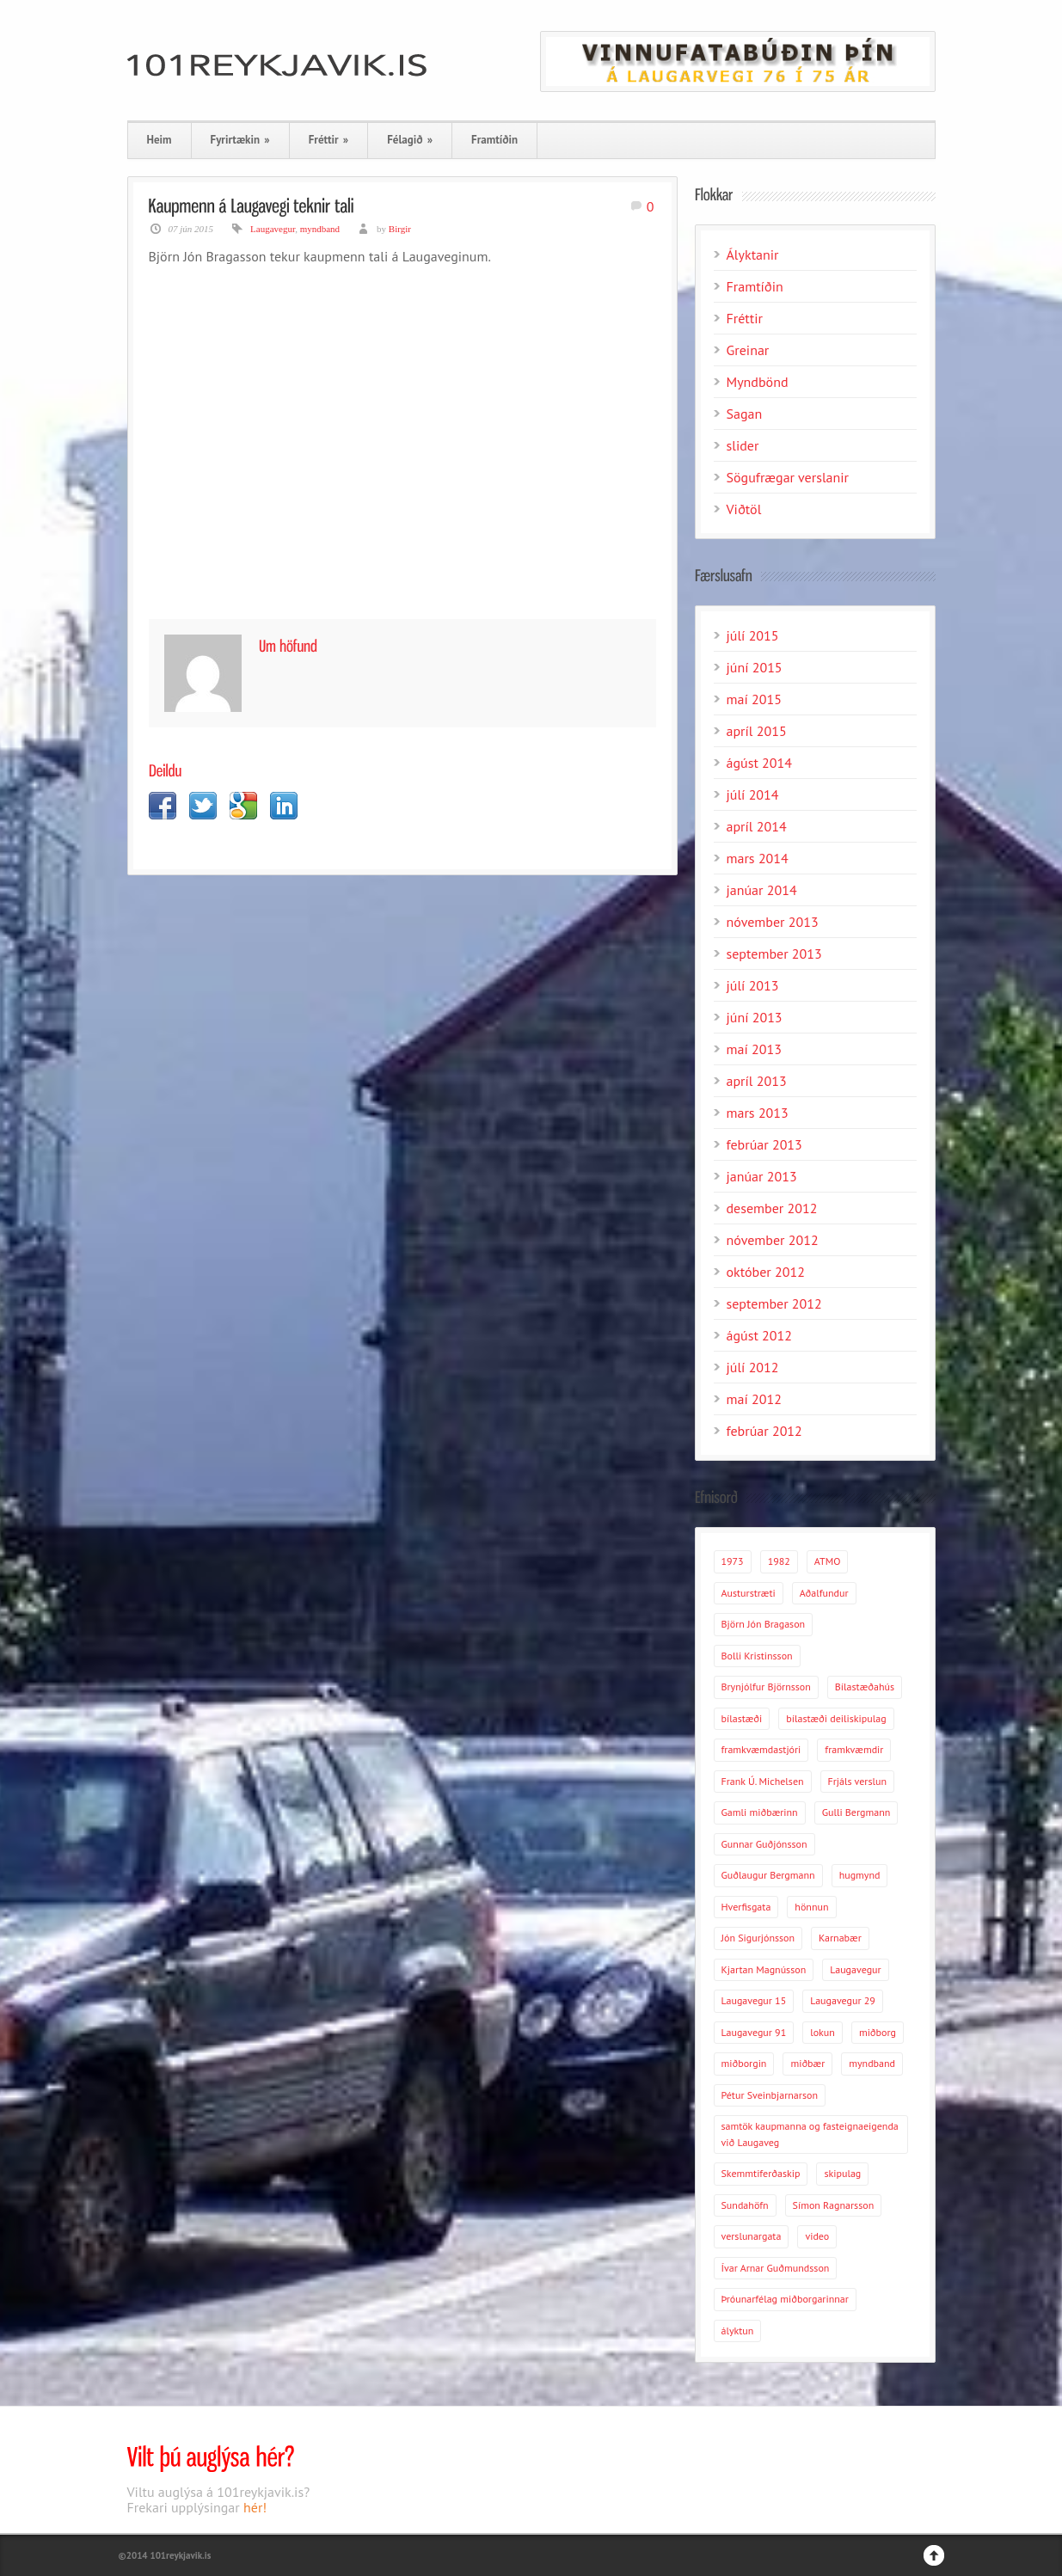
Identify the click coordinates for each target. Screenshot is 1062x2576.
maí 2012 (754, 1399)
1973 (732, 1561)
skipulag (842, 2173)
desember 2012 (772, 1208)
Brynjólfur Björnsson (766, 1686)
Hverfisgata (746, 1906)
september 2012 (774, 1303)
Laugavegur (272, 229)
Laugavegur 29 (842, 2000)
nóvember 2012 (773, 1239)
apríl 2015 (757, 730)
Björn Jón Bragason (763, 1623)
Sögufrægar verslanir (788, 477)
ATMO (827, 1561)
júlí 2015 (753, 635)
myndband (320, 229)
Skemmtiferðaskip (761, 2173)
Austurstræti (748, 1592)
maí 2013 (754, 1049)
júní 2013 (755, 1017)
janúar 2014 (762, 890)
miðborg (877, 2032)
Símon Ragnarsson (834, 2205)
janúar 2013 (762, 1176)
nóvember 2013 (773, 921)
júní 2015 (755, 667)
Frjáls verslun (857, 1781)
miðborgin (744, 2063)
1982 (779, 1561)
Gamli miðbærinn (759, 1812)
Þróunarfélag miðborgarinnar (785, 2298)
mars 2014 (758, 858)
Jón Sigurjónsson (758, 1937)
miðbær (807, 2063)
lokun (822, 2032)
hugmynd (860, 1874)
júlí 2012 (753, 1367)
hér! (255, 2507)
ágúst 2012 (759, 1335)
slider (743, 445)
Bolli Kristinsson (757, 1655)
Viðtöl (744, 509)
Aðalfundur (824, 1592)
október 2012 (766, 1271)
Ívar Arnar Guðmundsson (775, 2267)
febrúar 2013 (764, 1144)
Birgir (400, 229)
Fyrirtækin (240, 139)
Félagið (410, 139)
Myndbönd (758, 381)
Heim (159, 139)
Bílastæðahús (864, 1686)
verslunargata (751, 2235)
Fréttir (328, 139)
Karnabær (840, 1937)
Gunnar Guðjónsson (764, 1843)
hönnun (811, 1906)
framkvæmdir (854, 1749)
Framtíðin (494, 139)
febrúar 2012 (764, 1430)
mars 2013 (758, 1112)
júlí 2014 (753, 794)
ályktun (737, 2330)
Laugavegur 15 (754, 2000)
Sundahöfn (745, 2205)
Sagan (745, 413)
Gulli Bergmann (856, 1812)
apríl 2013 (757, 1080)
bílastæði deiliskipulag (836, 1718)
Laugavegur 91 (754, 2032)
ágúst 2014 (759, 762)
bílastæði (742, 1718)
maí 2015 (754, 699)
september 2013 (774, 953)
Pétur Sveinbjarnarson (769, 2094)
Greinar (748, 350)
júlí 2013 (753, 985)
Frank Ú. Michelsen (762, 1781)
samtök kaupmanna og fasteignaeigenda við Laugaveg (810, 2134)
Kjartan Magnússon (764, 1969)
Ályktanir (753, 254)
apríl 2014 (757, 826)
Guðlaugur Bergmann (768, 1874)
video (817, 2235)
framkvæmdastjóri (761, 1749)
